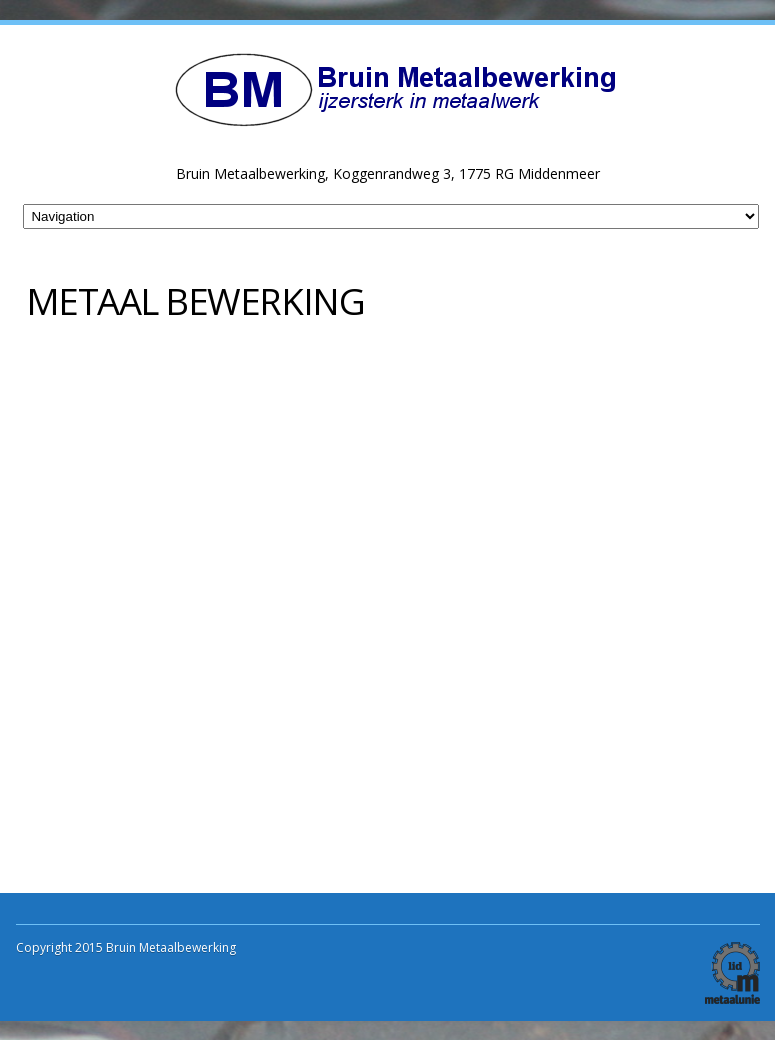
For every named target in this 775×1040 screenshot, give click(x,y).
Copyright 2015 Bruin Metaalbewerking (126, 947)
